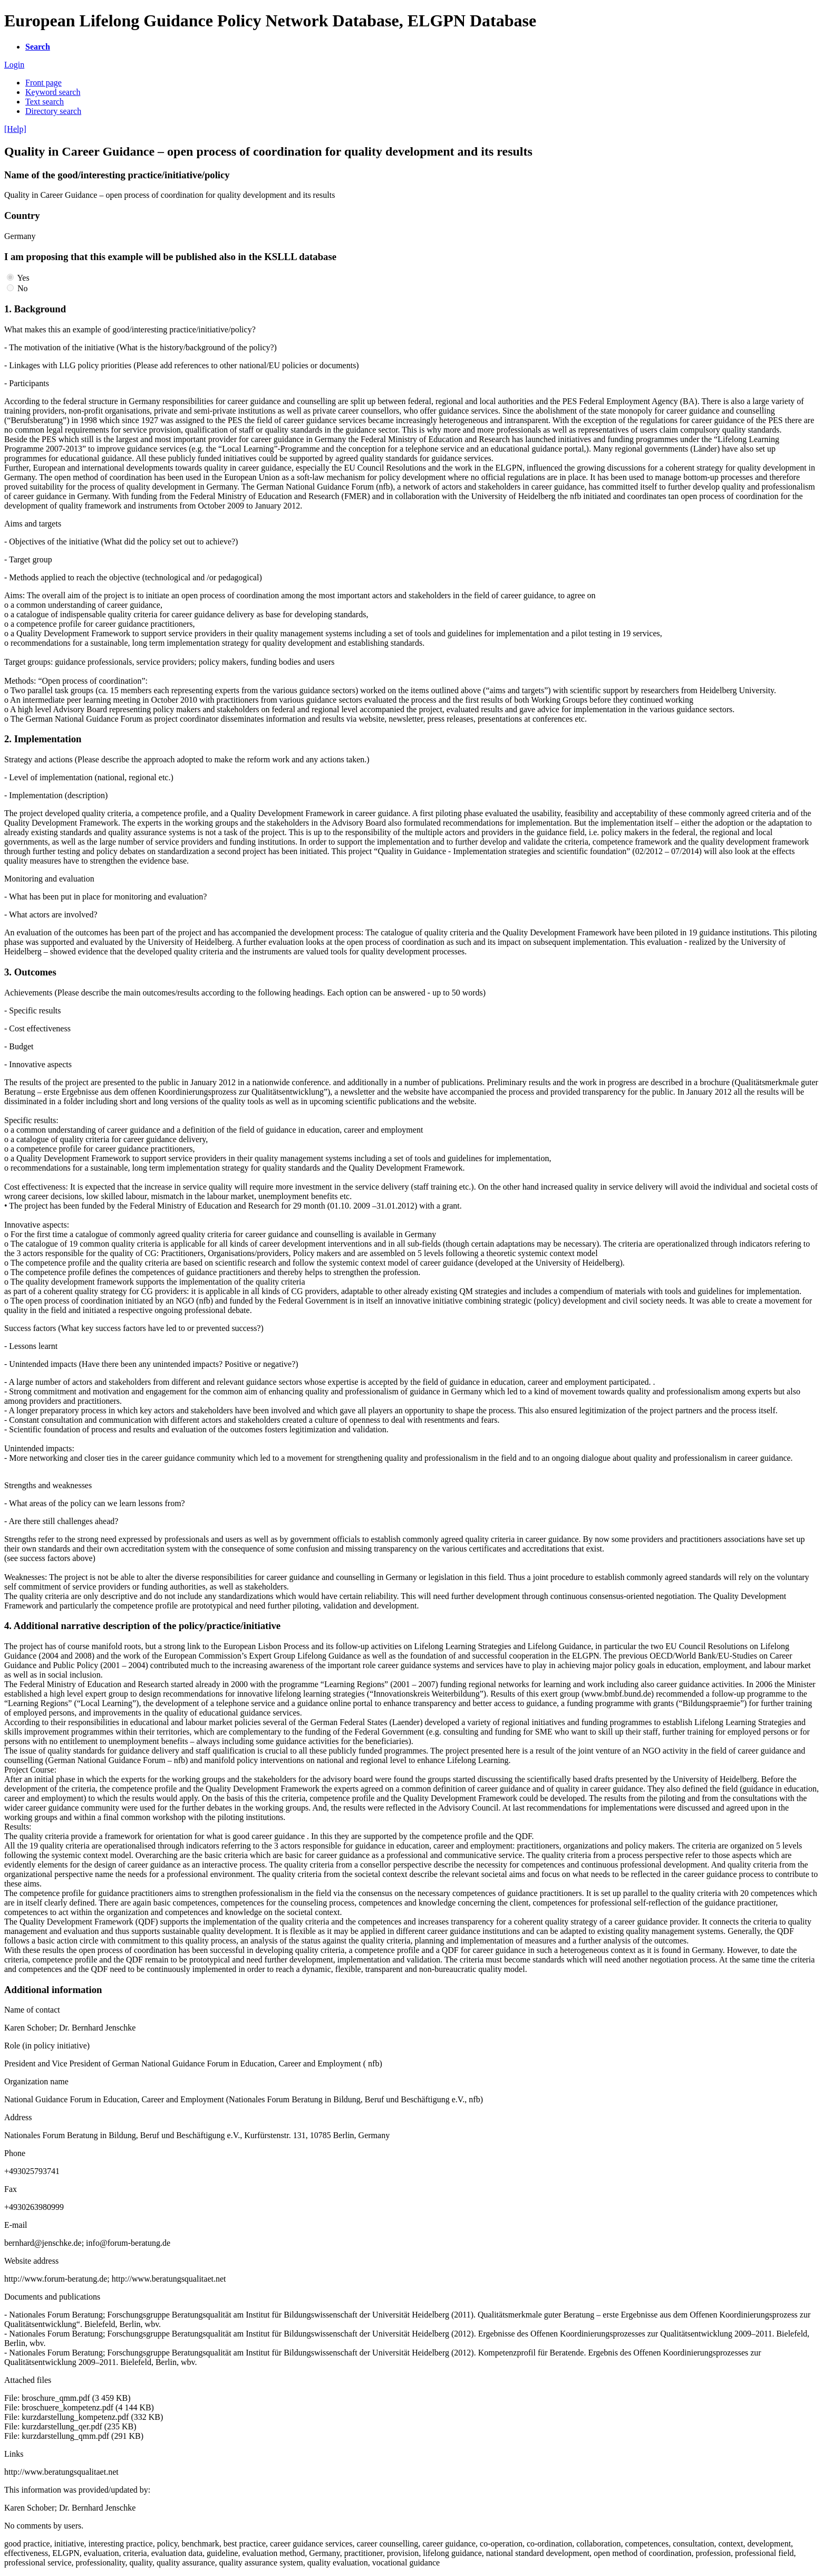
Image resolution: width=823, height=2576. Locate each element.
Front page (43, 82)
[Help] (15, 129)
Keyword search (52, 92)
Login (14, 64)
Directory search (53, 111)
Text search (44, 101)
